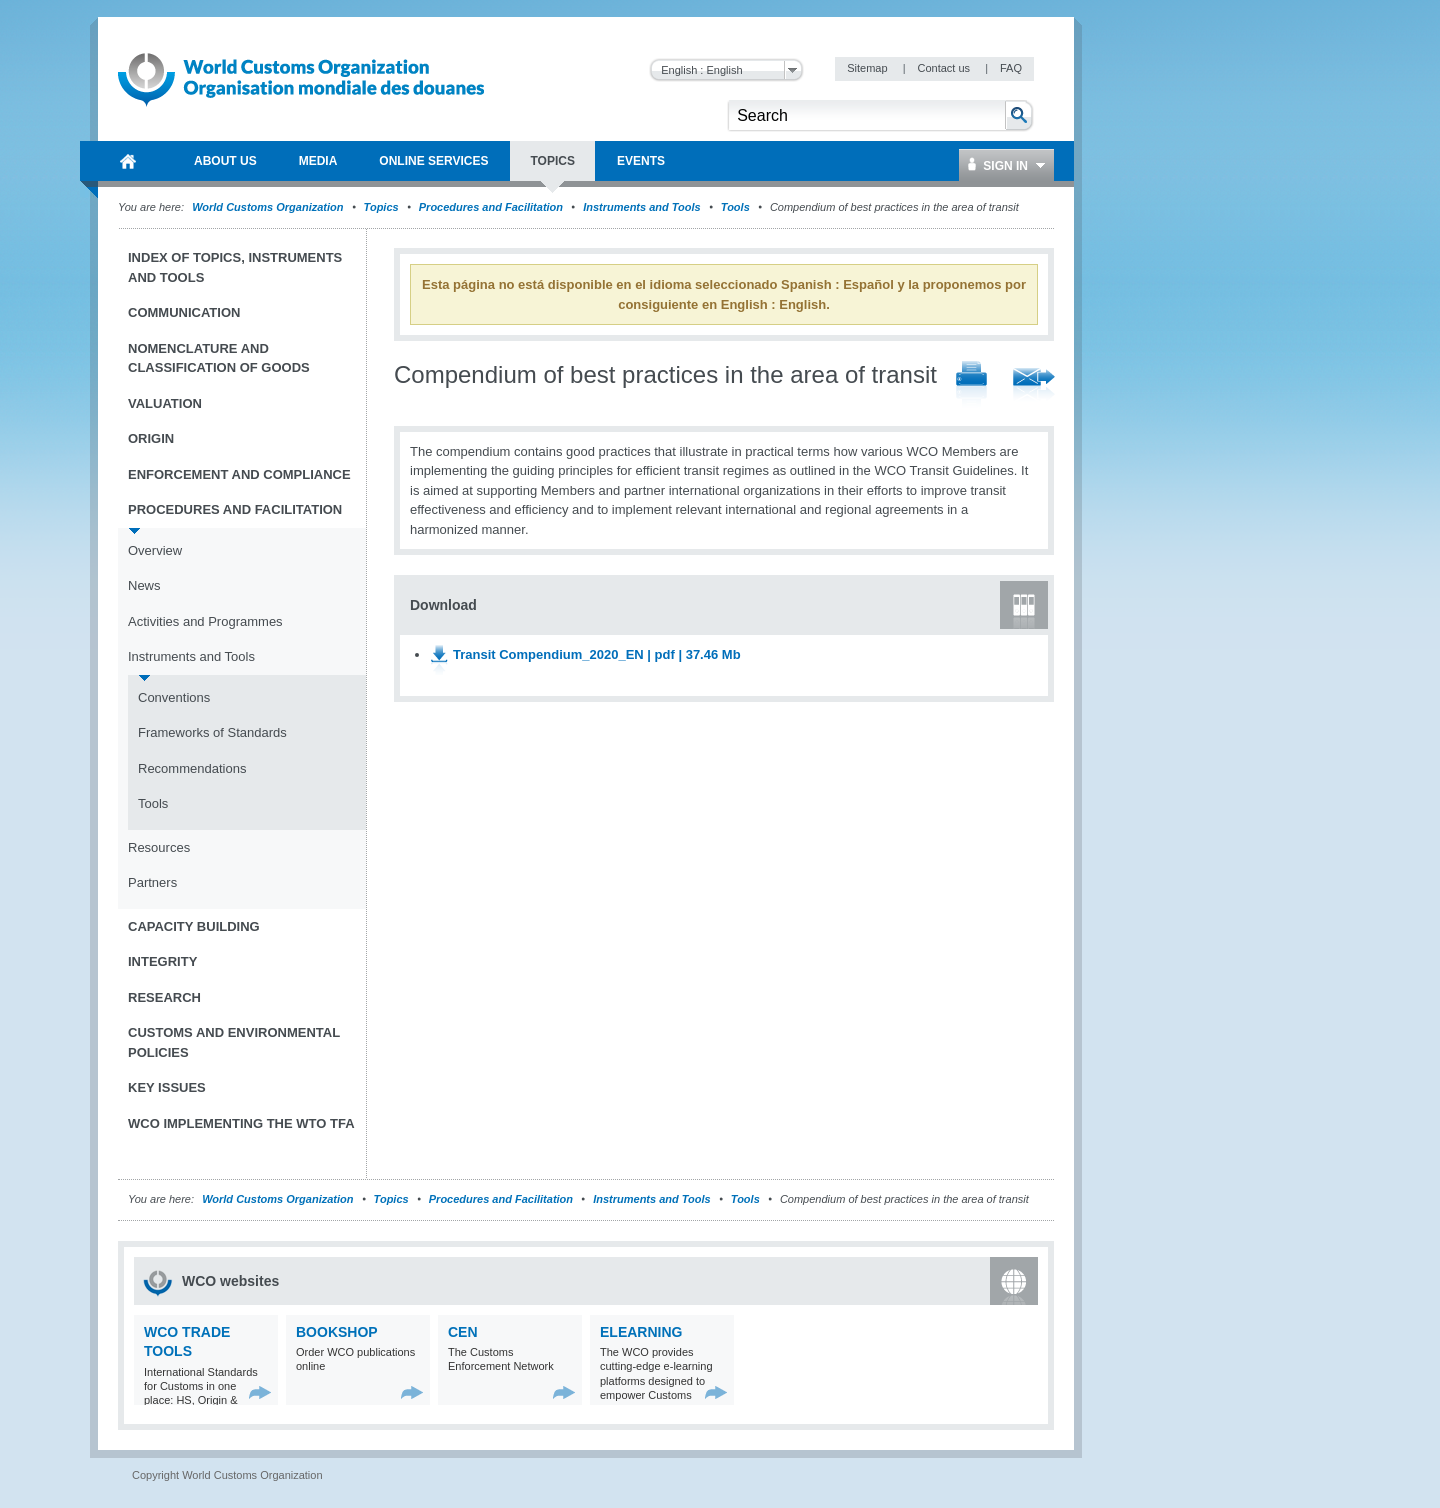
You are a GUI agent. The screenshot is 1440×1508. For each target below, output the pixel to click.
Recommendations (192, 768)
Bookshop (337, 1332)
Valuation (165, 403)
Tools (735, 207)
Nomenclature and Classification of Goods (219, 358)
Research (164, 997)
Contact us (945, 68)
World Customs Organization (269, 207)
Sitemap (868, 68)
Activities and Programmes (205, 621)
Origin (151, 438)
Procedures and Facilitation (491, 207)
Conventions (174, 697)
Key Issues (167, 1087)
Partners (152, 882)
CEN (463, 1332)
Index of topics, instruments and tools (235, 267)
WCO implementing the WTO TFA (241, 1123)
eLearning (641, 1332)
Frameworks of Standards (212, 732)
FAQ (1011, 68)
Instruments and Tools (642, 207)
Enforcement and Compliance (239, 474)
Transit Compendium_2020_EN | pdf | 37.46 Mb (597, 654)
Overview (155, 550)
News (144, 585)
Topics (381, 207)
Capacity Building (194, 926)
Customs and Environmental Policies (234, 1042)
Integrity (162, 961)
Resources (159, 847)
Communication (184, 312)
